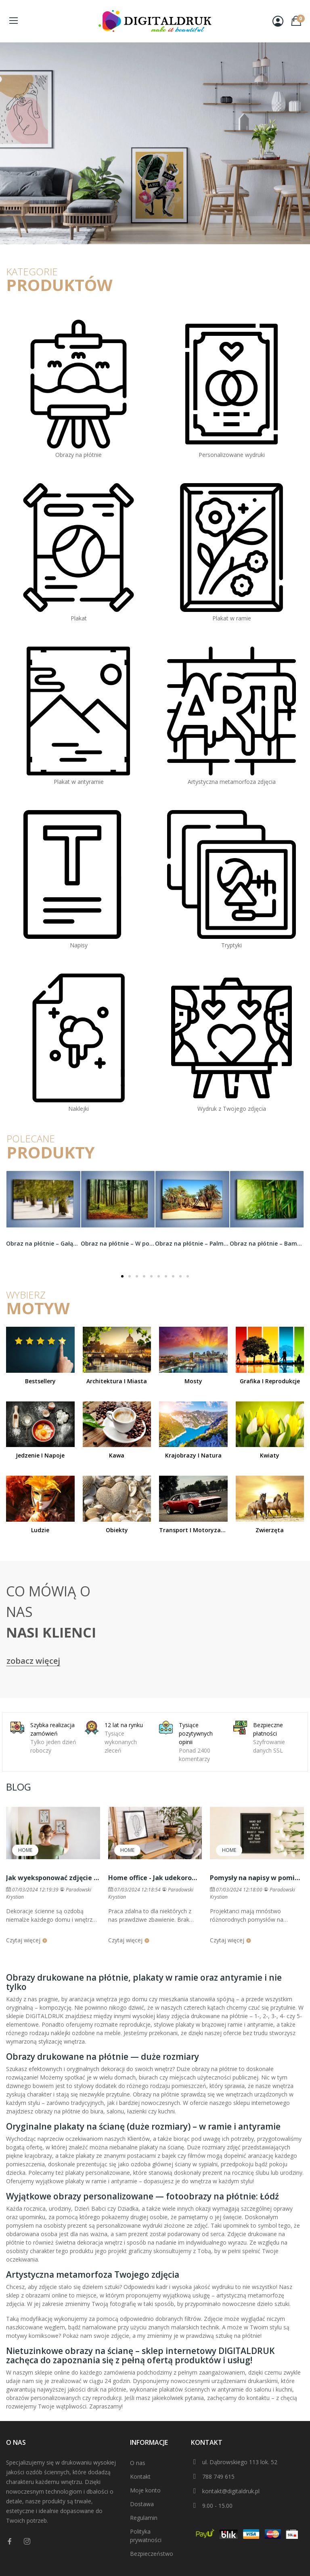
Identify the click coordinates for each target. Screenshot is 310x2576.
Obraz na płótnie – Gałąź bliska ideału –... (43, 1243)
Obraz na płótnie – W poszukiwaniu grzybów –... (118, 1243)
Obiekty (117, 1530)
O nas (137, 2463)
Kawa (116, 1455)
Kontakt (140, 2476)
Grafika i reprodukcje (270, 1381)
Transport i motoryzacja (193, 1530)
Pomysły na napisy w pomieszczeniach (257, 1878)
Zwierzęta (270, 1530)
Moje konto (145, 2490)
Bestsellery (40, 1381)
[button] (122, 1276)
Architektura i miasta (116, 1381)
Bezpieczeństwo (151, 2553)
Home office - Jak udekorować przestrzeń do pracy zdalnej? (155, 1878)
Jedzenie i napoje (40, 1455)
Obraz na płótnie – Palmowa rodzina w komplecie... (192, 1243)
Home (25, 1850)
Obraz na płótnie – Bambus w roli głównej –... (267, 1243)
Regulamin (143, 2518)
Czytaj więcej (27, 1940)
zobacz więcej (33, 1660)
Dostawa (142, 2504)
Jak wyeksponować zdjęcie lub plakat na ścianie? (53, 1878)
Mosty (193, 1381)
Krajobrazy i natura (193, 1455)
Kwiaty (269, 1455)
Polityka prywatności (145, 2536)
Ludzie (40, 1530)
